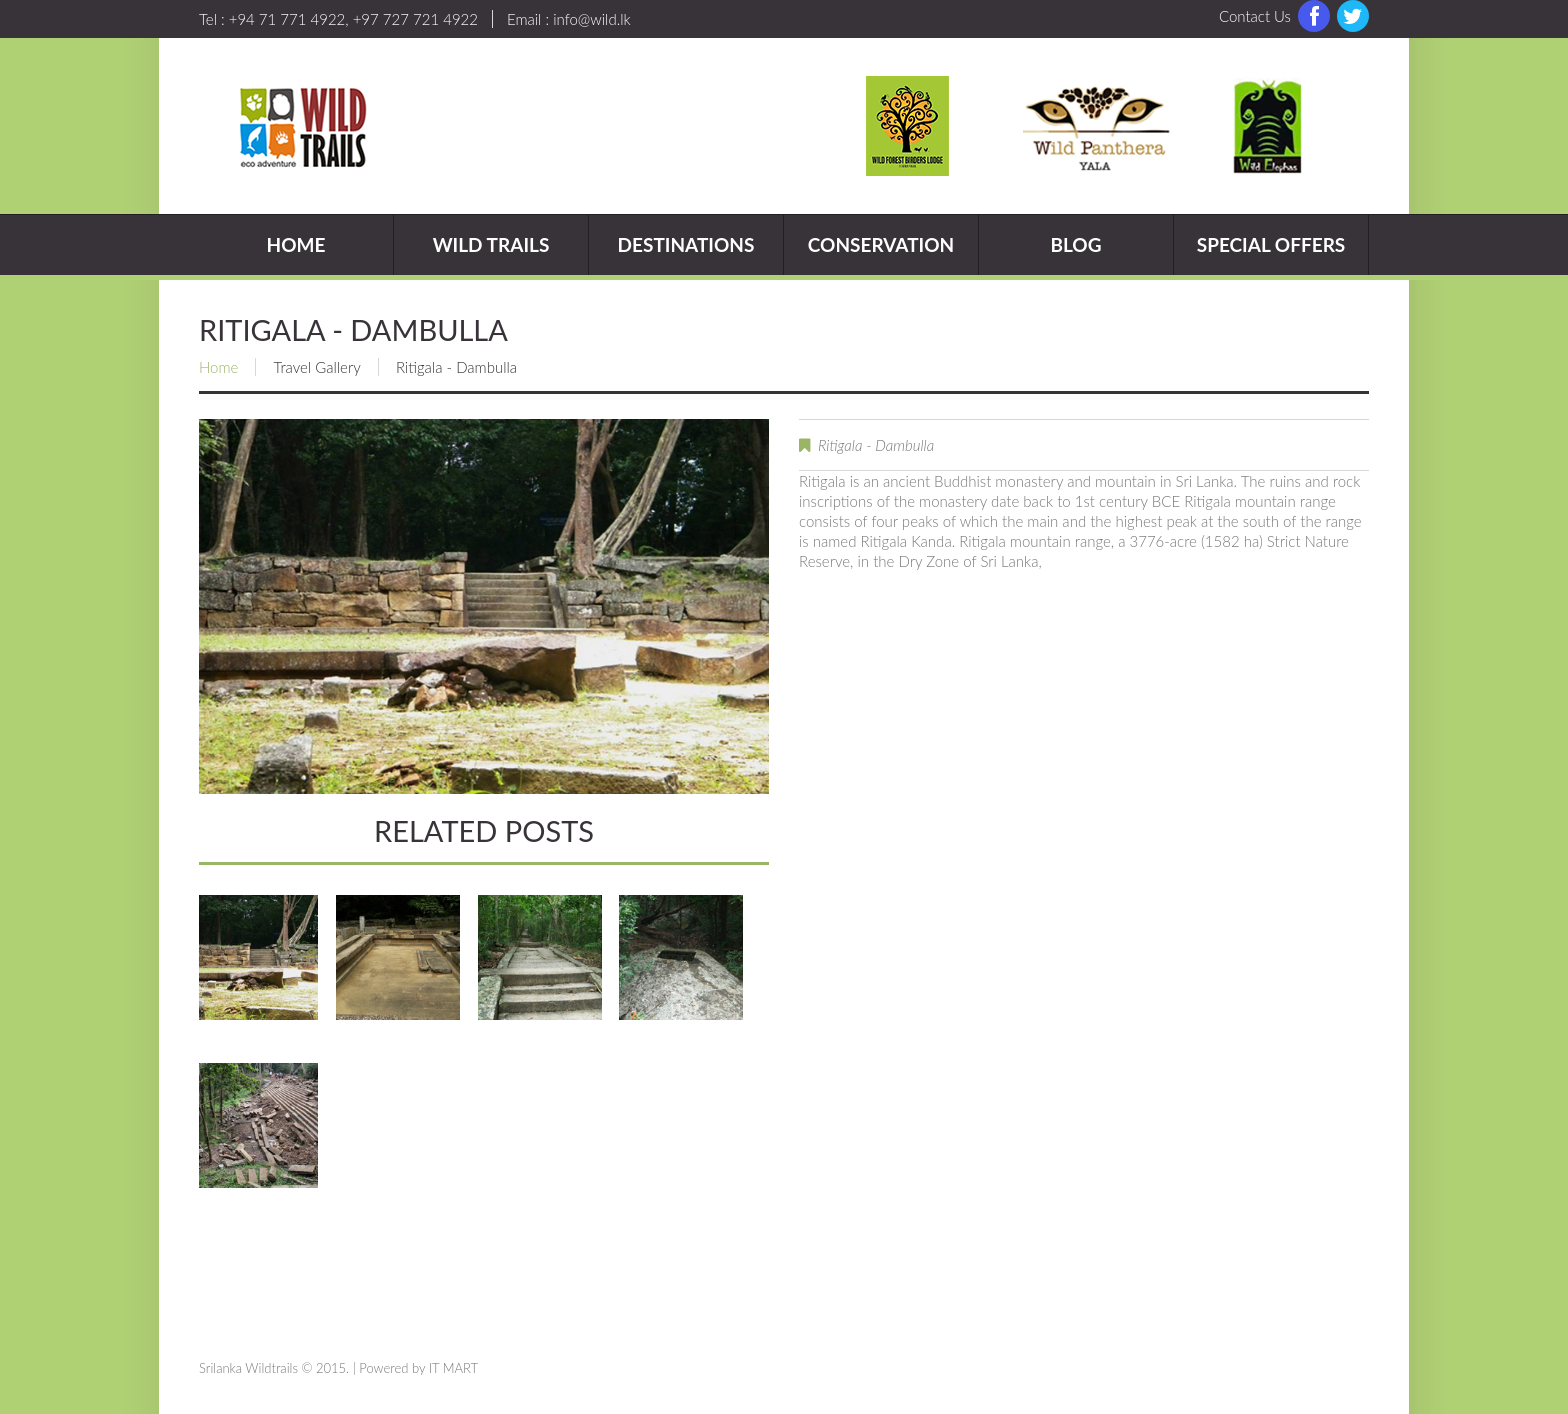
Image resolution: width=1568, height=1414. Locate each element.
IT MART (453, 1368)
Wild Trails (491, 244)
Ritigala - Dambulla (876, 445)
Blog (1075, 244)
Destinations (686, 244)
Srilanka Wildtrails (248, 1368)
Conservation (881, 244)
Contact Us (1255, 16)
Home (296, 244)
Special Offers (1271, 244)
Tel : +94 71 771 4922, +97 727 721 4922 (338, 19)
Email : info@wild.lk (569, 19)
